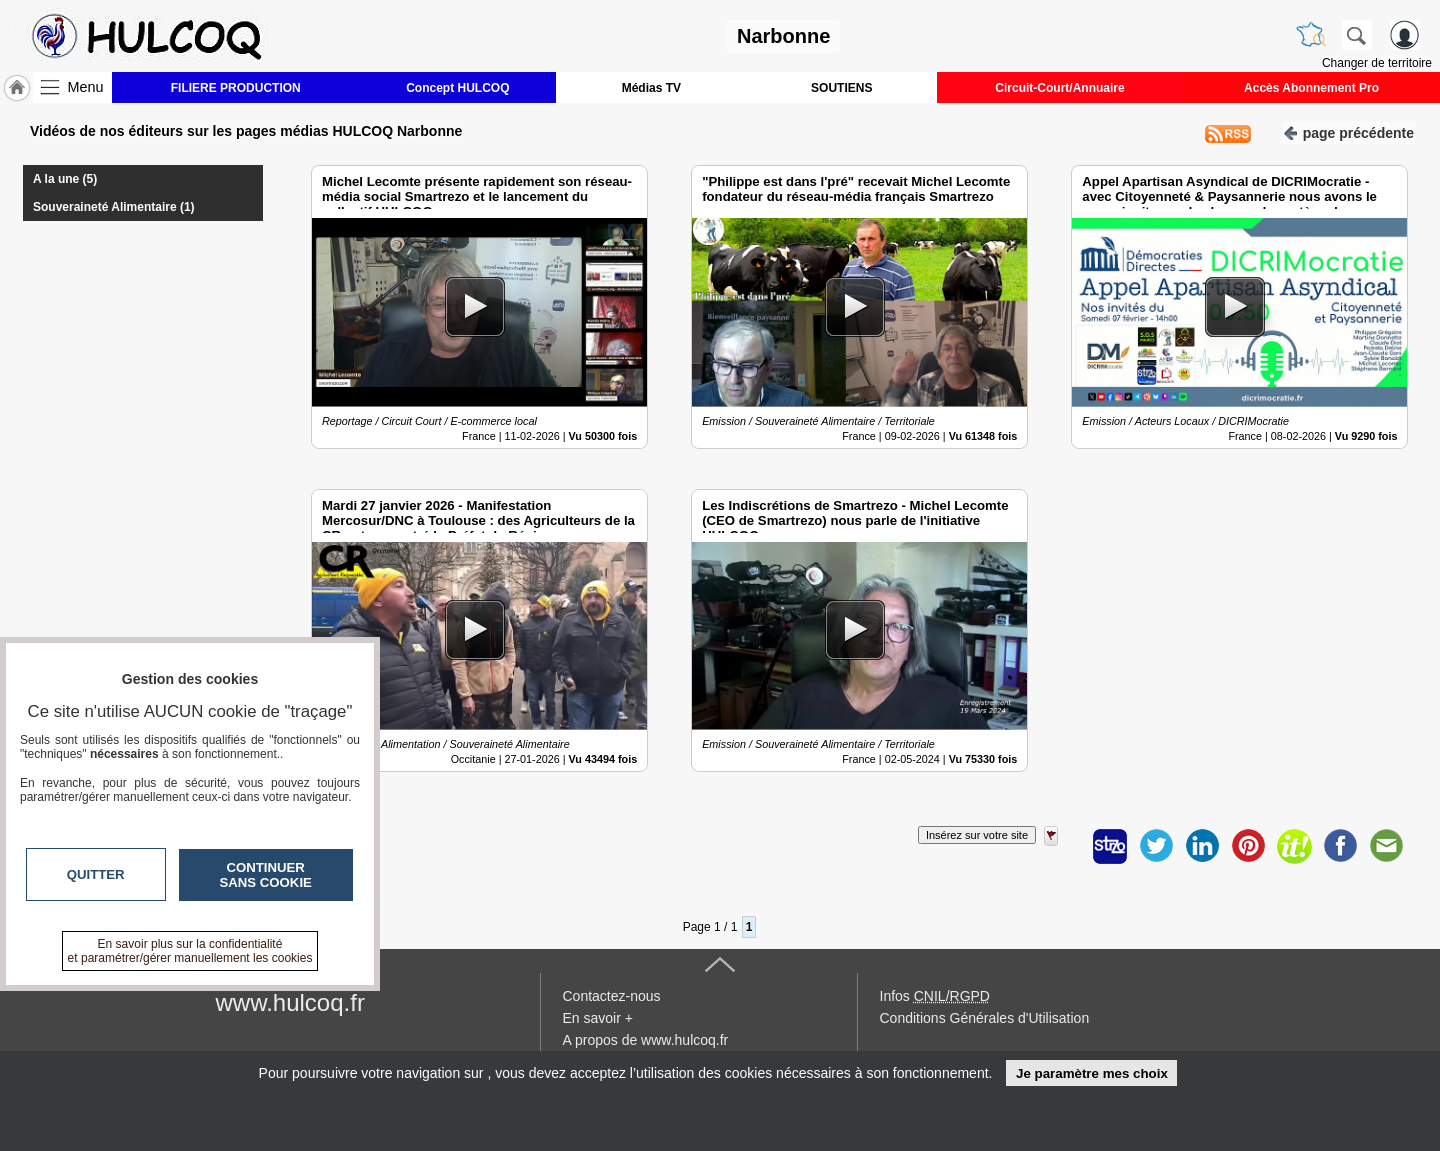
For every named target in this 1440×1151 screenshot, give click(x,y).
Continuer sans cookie (266, 875)
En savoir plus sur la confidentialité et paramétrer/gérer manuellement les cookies (190, 951)
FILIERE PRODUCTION (236, 88)
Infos (935, 996)
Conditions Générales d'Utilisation (985, 1018)
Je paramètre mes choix (1092, 1073)
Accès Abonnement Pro (1311, 88)
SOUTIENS (841, 88)
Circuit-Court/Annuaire (1059, 88)
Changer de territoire (1377, 63)
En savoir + (598, 1018)
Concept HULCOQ (457, 88)
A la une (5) (65, 179)
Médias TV (651, 88)
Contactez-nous (612, 996)
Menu (86, 87)
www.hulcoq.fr (290, 1002)
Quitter (96, 874)
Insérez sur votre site (977, 835)
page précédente (1348, 131)
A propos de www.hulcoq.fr (646, 1040)
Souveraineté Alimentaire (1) (114, 207)
